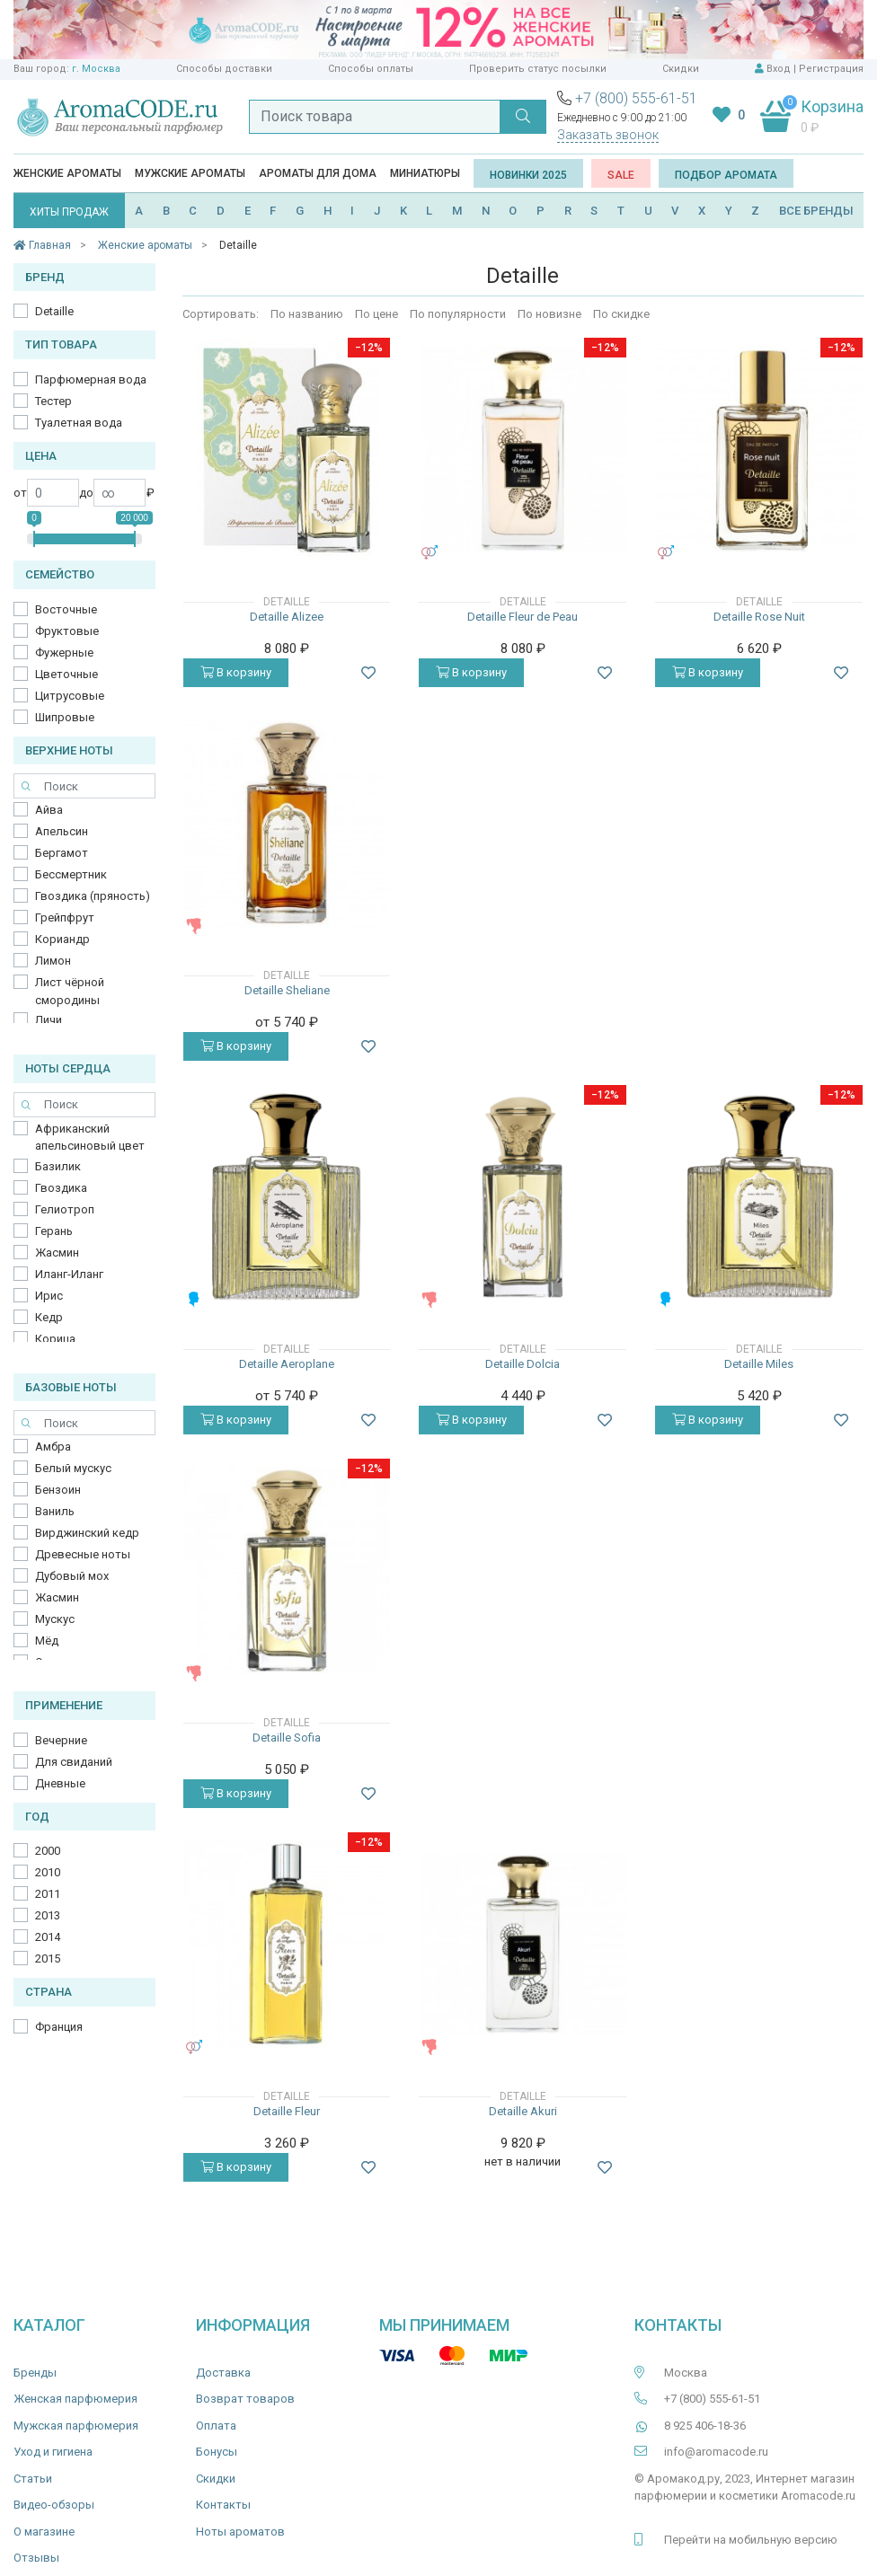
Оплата (216, 2425)
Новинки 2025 (528, 175)
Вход (778, 69)
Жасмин (57, 1252)
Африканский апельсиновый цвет (90, 1137)
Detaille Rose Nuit (759, 616)
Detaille (54, 311)
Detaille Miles (758, 1364)
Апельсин (61, 831)
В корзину (235, 672)
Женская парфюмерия (75, 2398)
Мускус (55, 1619)
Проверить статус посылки (538, 69)
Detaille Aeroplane (286, 1364)
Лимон (53, 960)
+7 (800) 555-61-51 (636, 98)
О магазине (44, 2531)
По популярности (458, 314)
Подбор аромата (726, 175)
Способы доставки (224, 69)
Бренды (35, 2372)
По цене (376, 314)
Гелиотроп (64, 1209)
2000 (47, 1850)
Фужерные (64, 652)
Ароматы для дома (317, 173)
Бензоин (58, 1489)
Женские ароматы (67, 173)
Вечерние (61, 1740)
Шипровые (64, 717)
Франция (59, 2026)
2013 (47, 1915)
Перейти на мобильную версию (750, 2539)
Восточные (66, 609)
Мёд (46, 1640)
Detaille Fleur (286, 2111)
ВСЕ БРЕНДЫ (816, 210)
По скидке (621, 314)
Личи (48, 1020)
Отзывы (36, 2557)
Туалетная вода (78, 422)
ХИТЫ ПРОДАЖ (69, 212)
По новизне (549, 314)
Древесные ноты (82, 1554)
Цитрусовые (69, 695)
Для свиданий (73, 1762)
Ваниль (55, 1511)
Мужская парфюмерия (75, 2425)
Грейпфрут (64, 917)
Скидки (680, 69)
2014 (47, 1937)
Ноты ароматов (240, 2531)
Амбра (53, 1446)
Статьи (32, 2478)
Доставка (223, 2372)
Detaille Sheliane (287, 990)
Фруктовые (67, 631)
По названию (306, 314)
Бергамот (61, 853)
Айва (49, 809)
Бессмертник (71, 874)
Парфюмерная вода (90, 379)
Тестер (53, 401)
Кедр (49, 1317)
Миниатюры (425, 173)
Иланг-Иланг (69, 1274)
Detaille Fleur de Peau (522, 616)
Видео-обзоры (53, 2504)
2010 (47, 1872)
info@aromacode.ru (716, 2451)
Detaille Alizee (286, 616)
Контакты (223, 2504)
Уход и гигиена (53, 2451)
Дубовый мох (72, 1576)
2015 (47, 1958)
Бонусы (216, 2451)
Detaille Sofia (286, 1737)
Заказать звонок (608, 135)
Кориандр (62, 939)
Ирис (49, 1295)
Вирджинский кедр (87, 1532)
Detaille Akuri (523, 2111)
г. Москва (96, 69)
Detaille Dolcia (522, 1364)
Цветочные (66, 674)
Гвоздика (61, 1188)
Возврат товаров (245, 2398)
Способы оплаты (370, 69)
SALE (620, 175)
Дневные (60, 1783)
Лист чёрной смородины (69, 991)
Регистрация (831, 69)
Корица (55, 1338)
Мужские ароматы (190, 173)
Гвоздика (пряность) (92, 896)
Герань (54, 1231)
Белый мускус (73, 1468)
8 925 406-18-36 (705, 2425)
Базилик (58, 1166)
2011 (47, 1894)
